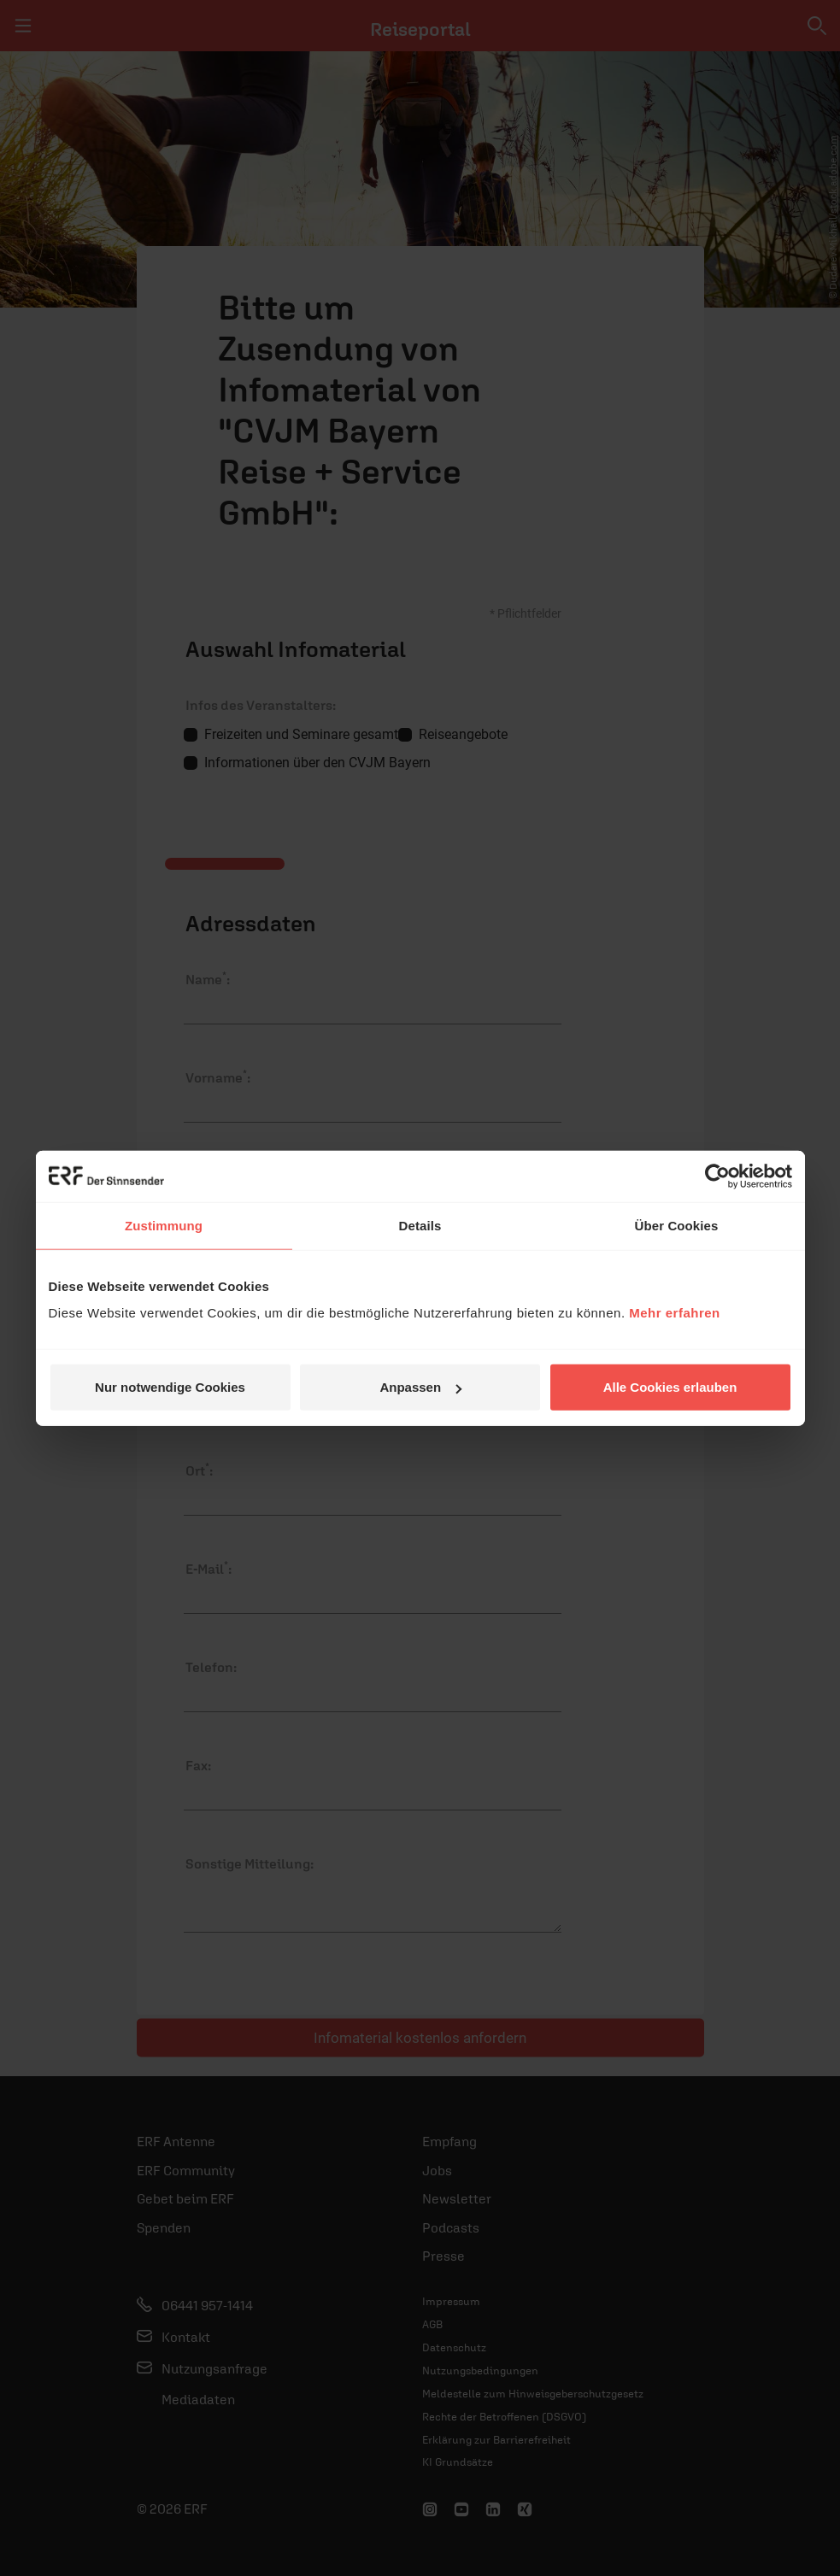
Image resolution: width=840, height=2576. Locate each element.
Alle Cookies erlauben (670, 1387)
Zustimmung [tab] (164, 1225)
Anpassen (420, 1387)
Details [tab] (420, 1225)
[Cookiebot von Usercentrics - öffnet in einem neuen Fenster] (717, 1175)
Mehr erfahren (674, 1313)
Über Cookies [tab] (677, 1225)
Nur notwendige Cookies (170, 1387)
